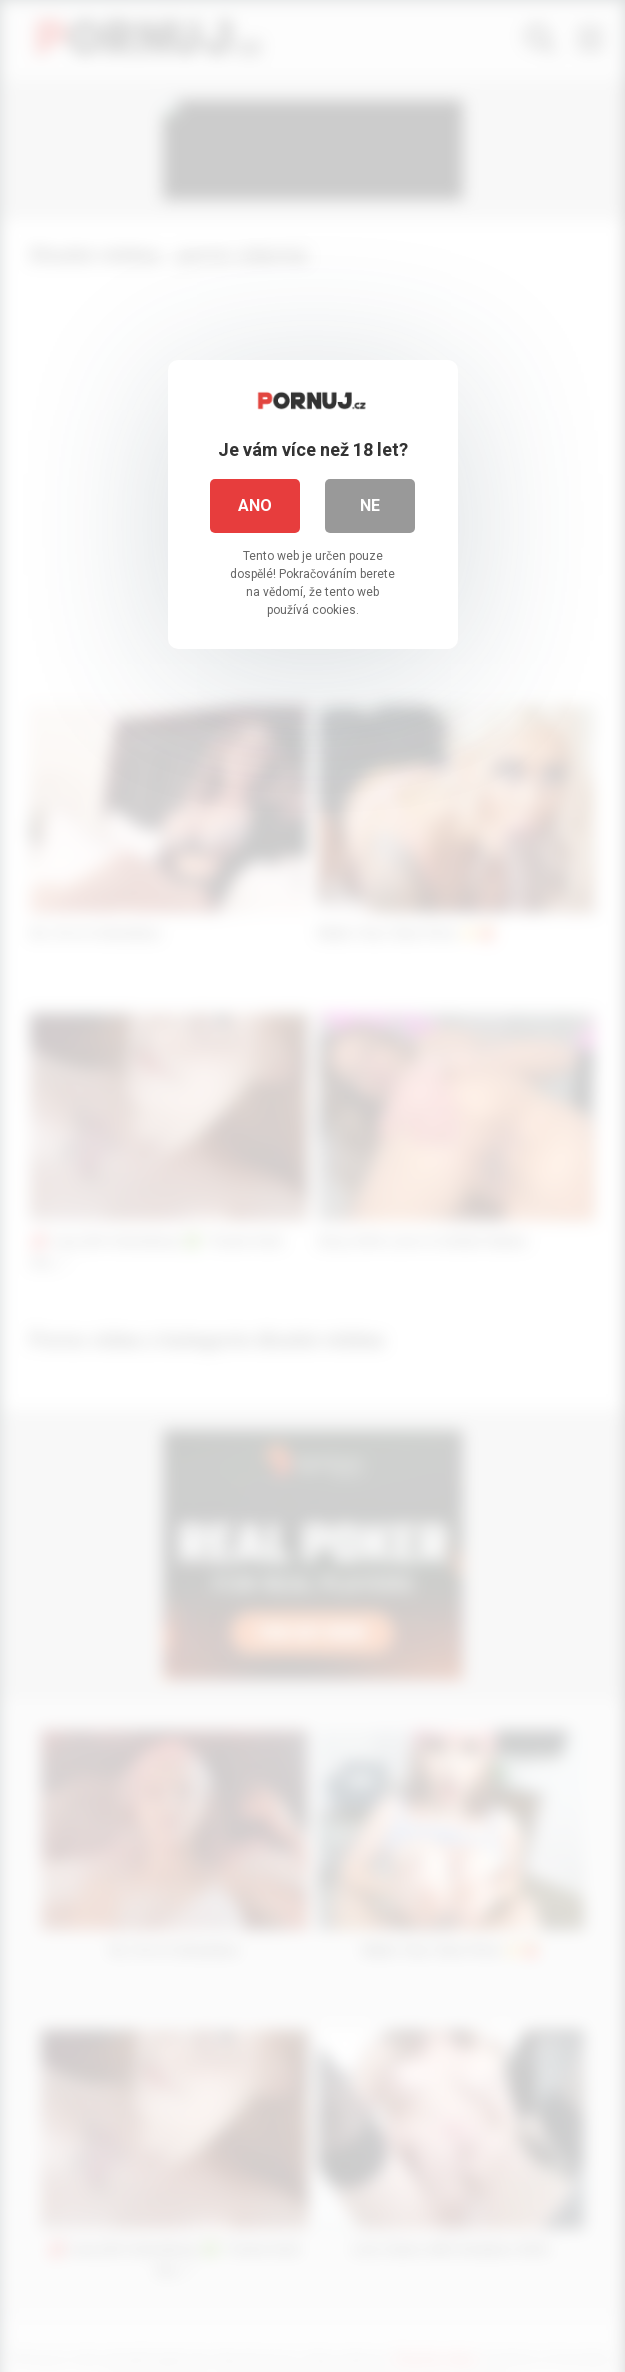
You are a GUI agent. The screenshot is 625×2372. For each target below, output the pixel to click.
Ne (370, 505)
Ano (255, 505)
